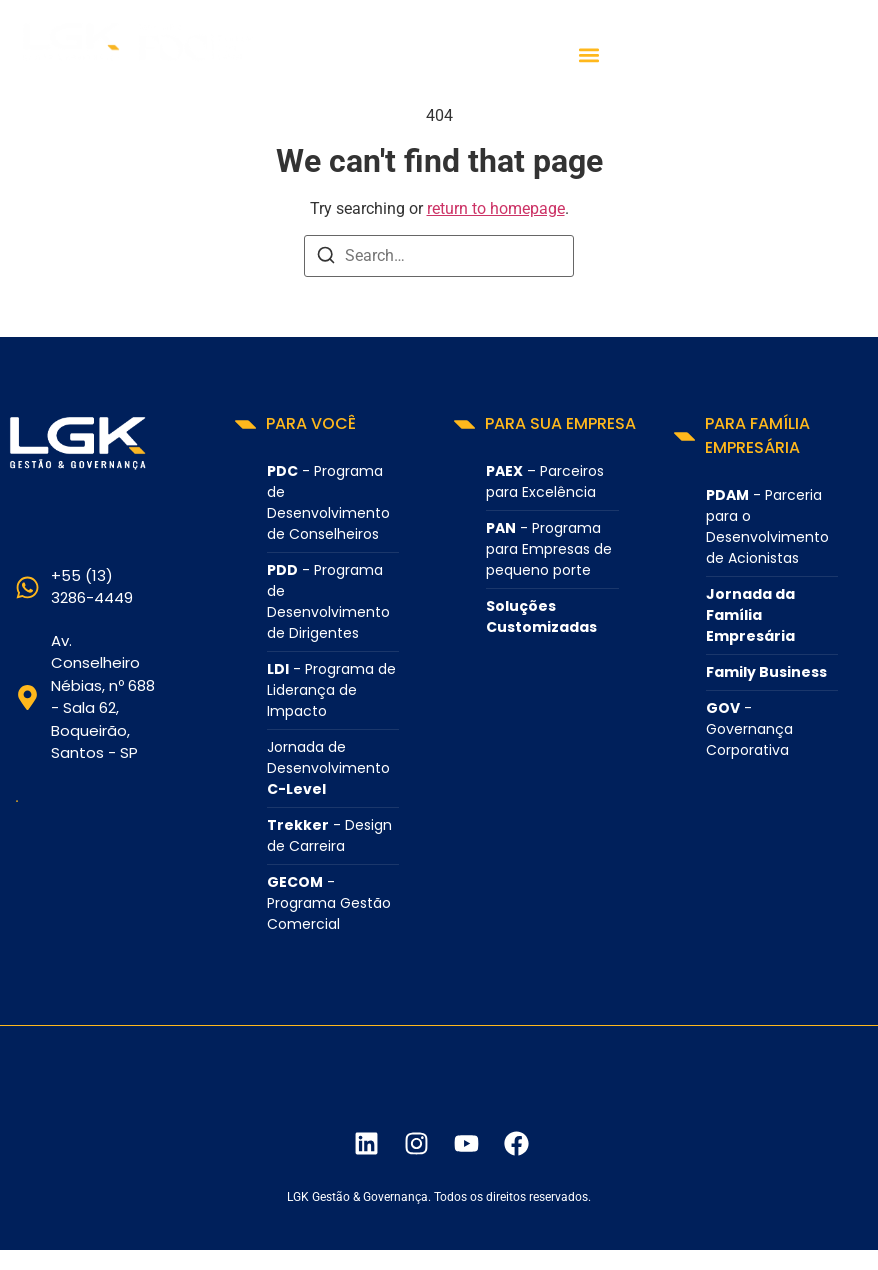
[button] (589, 55)
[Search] (326, 258)
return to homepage (496, 208)
